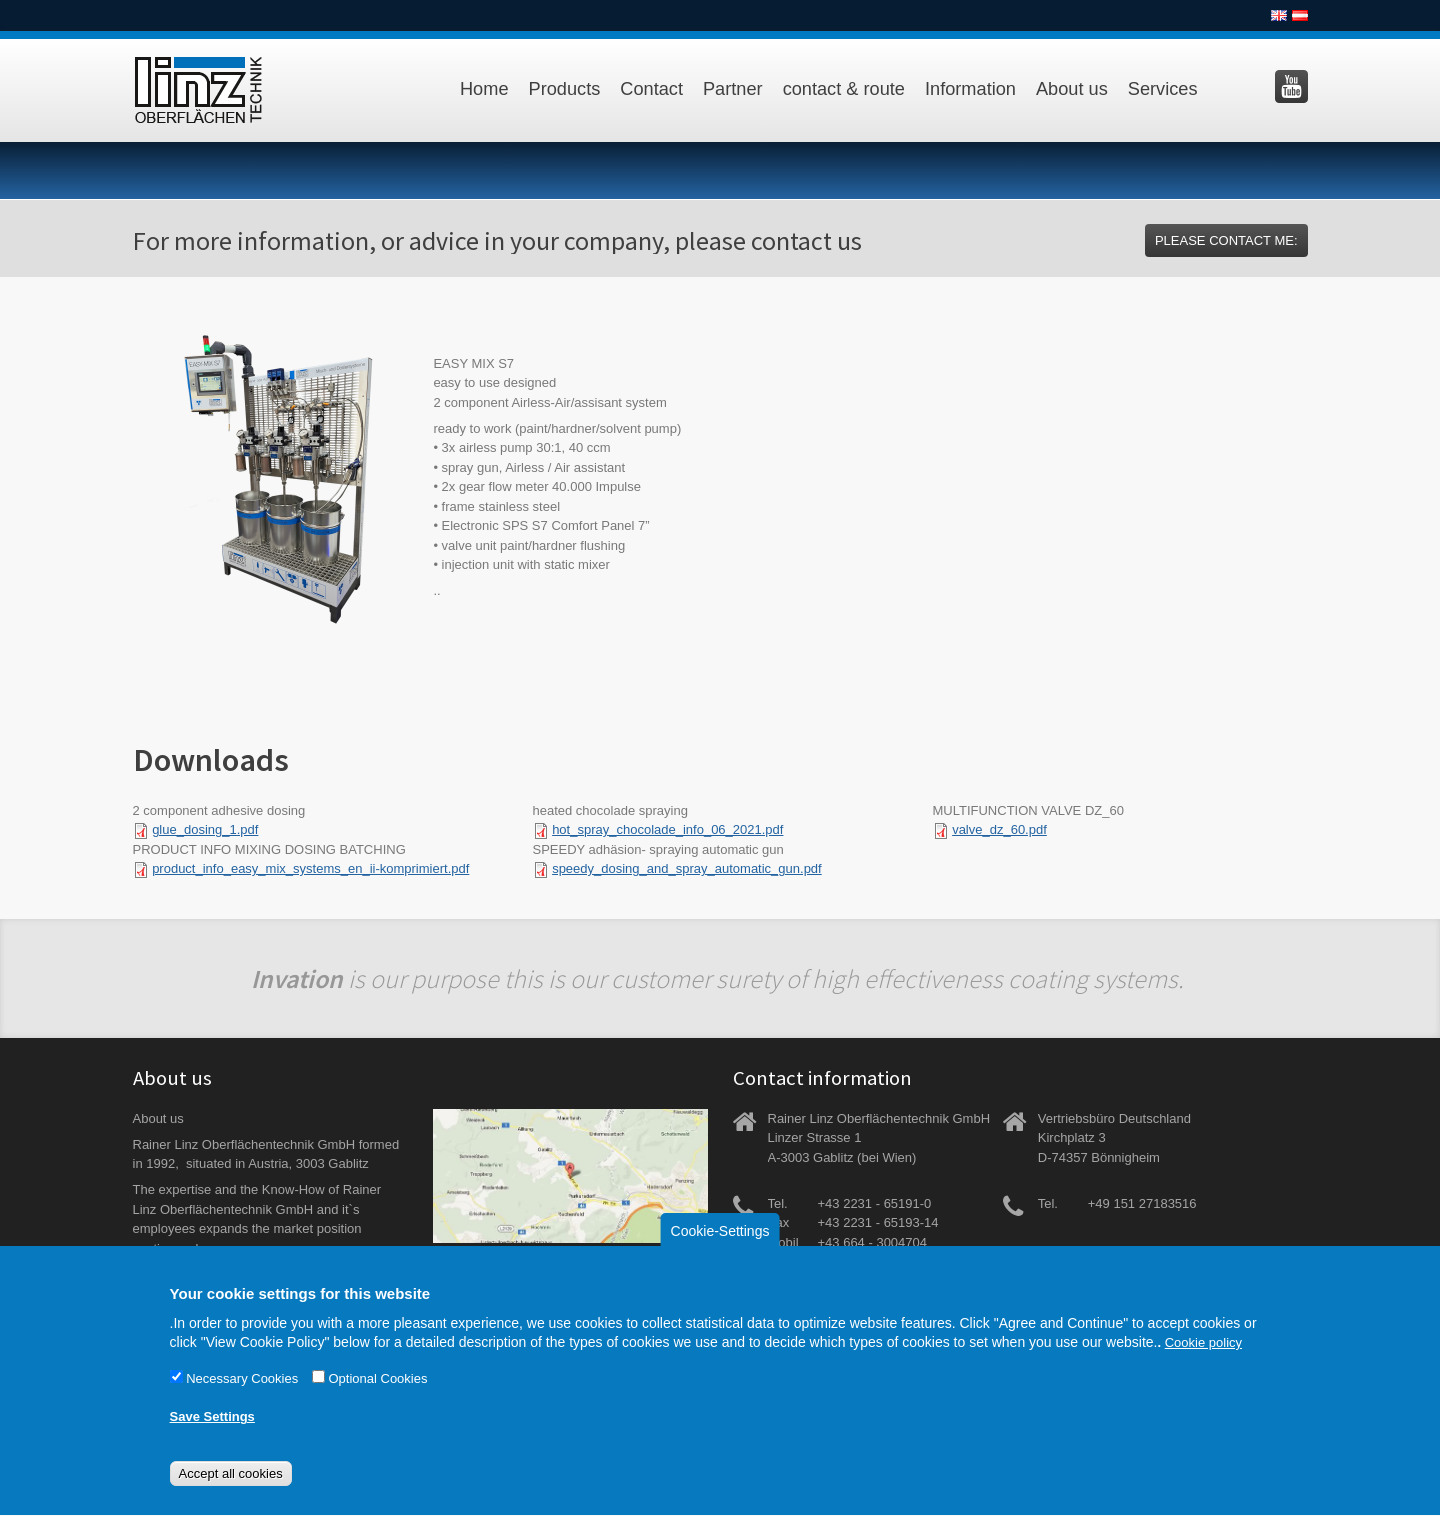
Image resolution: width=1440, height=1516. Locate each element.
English (1279, 15)
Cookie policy (1203, 1361)
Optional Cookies (377, 1396)
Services (1163, 89)
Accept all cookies (231, 1492)
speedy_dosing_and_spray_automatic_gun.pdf (687, 868)
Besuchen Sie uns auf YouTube (1291, 86)
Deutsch (1300, 15)
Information (970, 89)
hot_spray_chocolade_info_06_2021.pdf (667, 829)
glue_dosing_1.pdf (205, 829)
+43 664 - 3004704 (873, 1242)
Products (565, 89)
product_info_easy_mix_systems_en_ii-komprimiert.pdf (310, 868)
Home (484, 89)
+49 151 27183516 (1142, 1203)
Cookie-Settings (720, 1249)
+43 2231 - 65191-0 (875, 1203)
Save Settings (212, 1435)
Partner (733, 89)
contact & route (844, 89)
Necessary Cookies (242, 1396)
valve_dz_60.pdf (999, 829)
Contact (651, 89)
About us (1072, 89)
